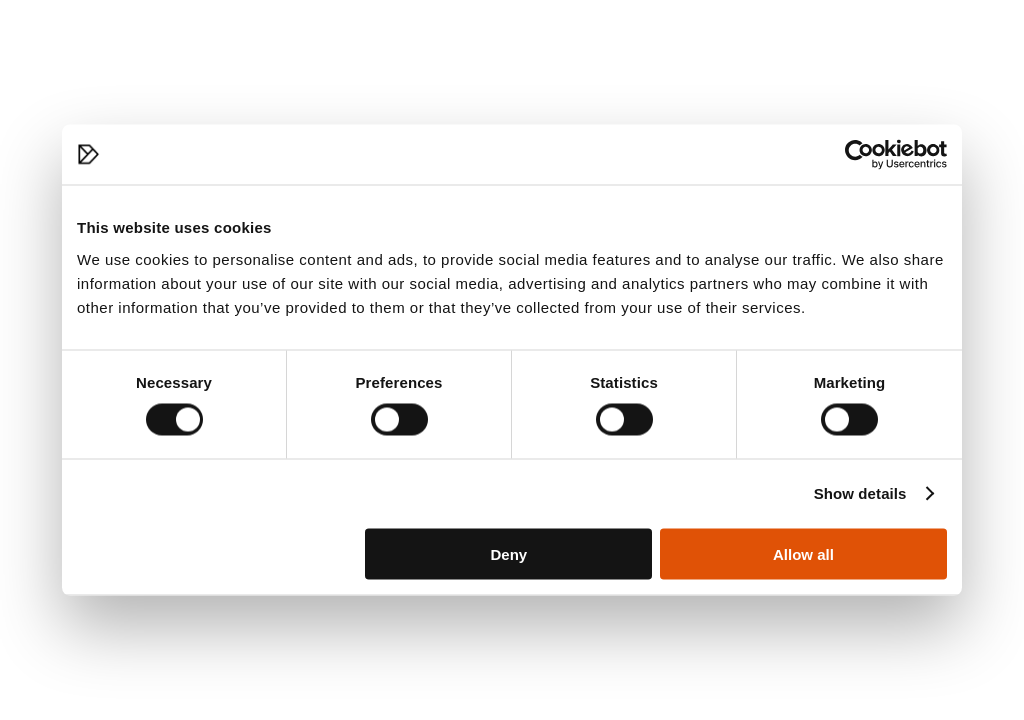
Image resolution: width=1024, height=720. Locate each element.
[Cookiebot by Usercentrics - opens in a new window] (859, 155)
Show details (860, 493)
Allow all (803, 553)
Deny (509, 553)
